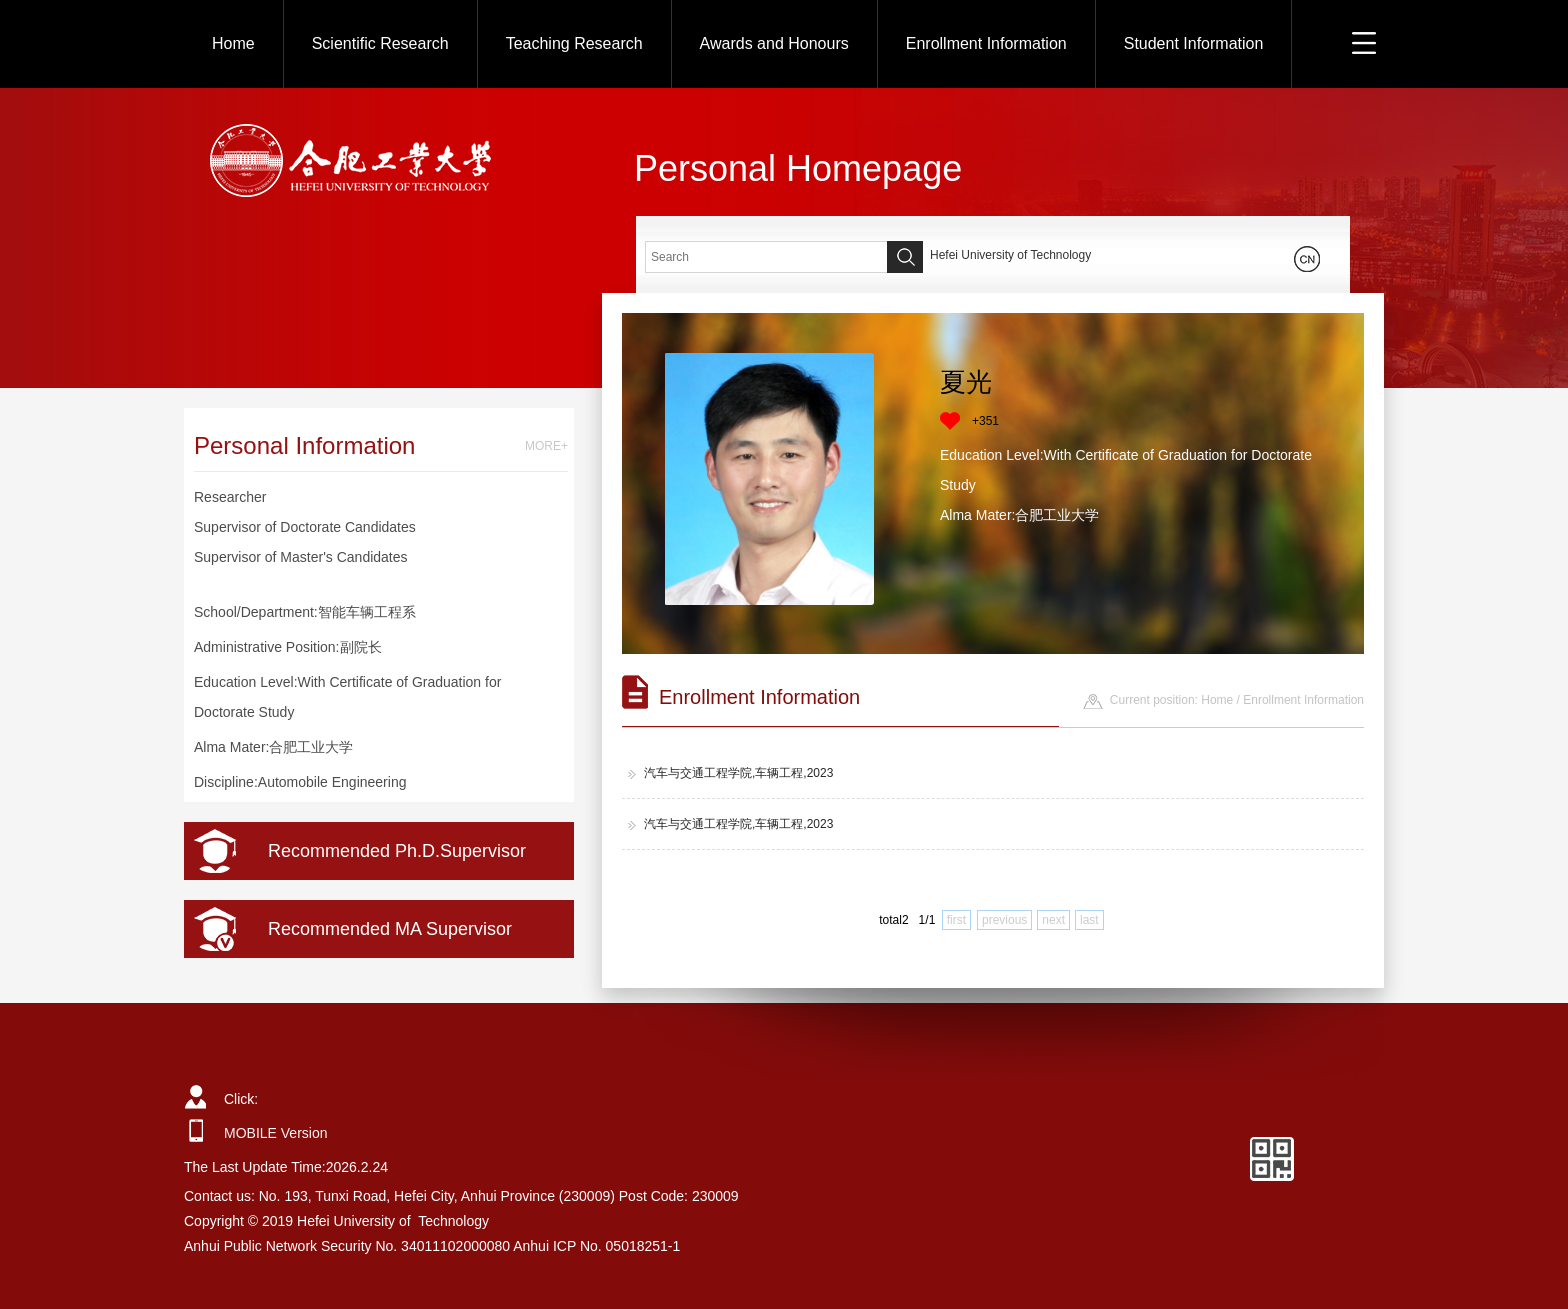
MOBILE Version (276, 1133)
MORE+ (546, 446)
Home (233, 43)
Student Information (1194, 43)
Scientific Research (380, 43)
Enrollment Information (986, 43)
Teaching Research (574, 43)
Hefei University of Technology (1010, 255)
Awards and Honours (774, 43)
